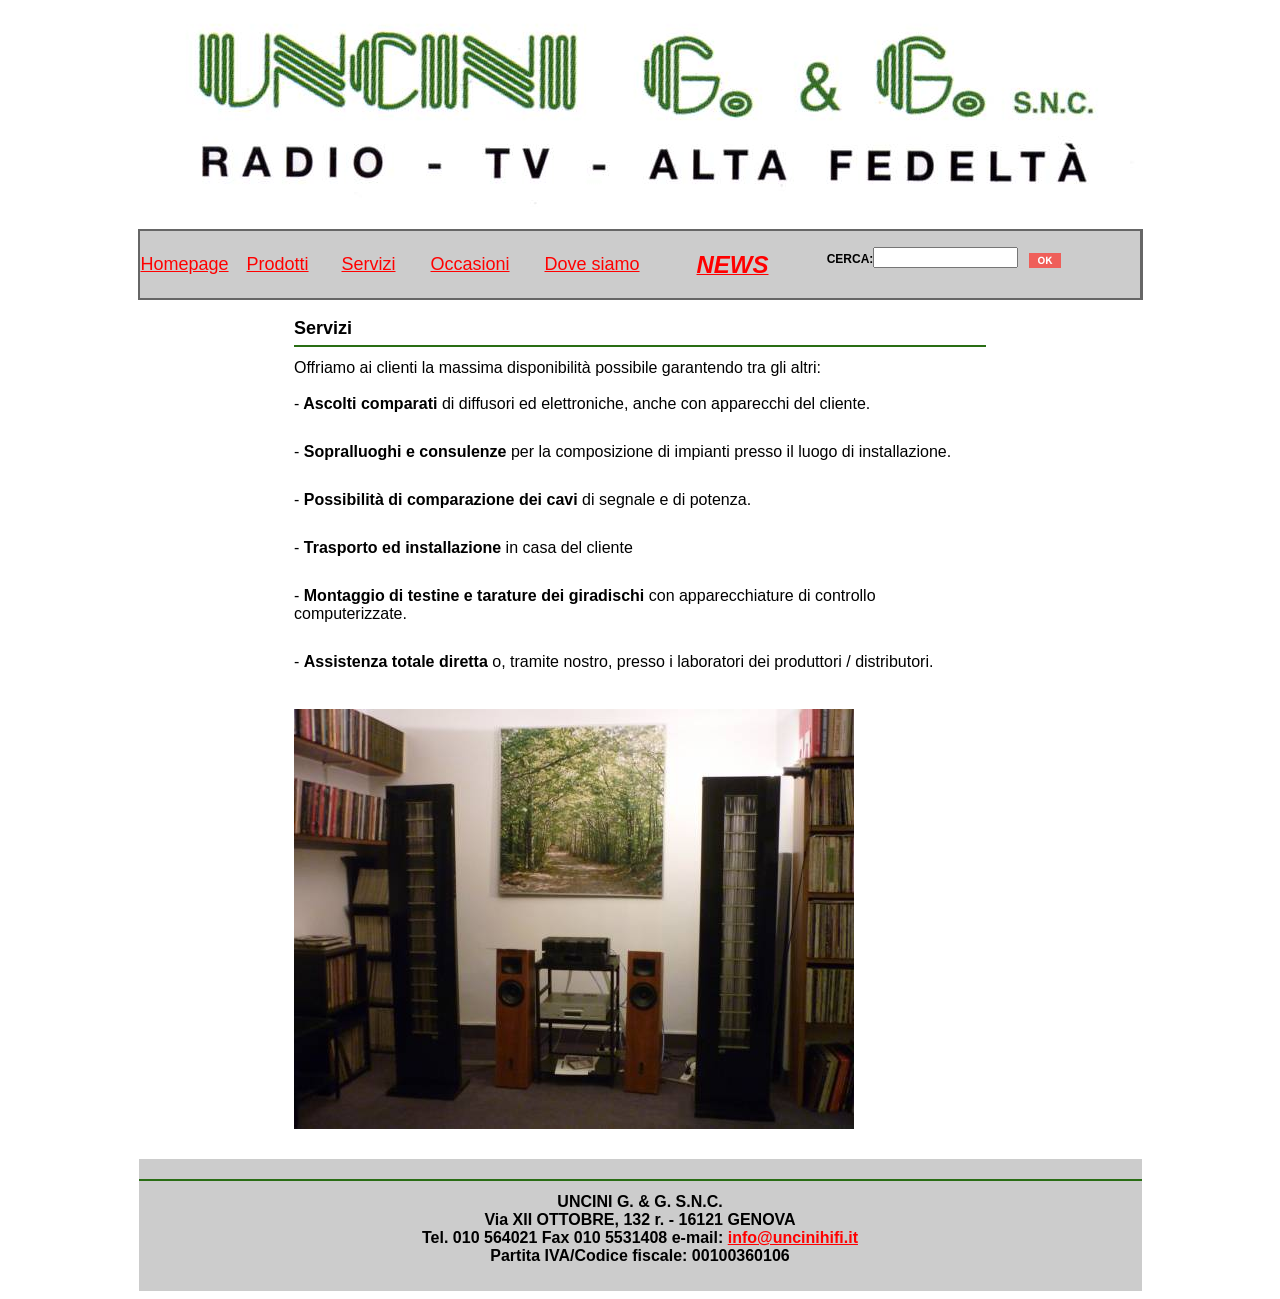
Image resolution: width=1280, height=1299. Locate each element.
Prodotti (278, 264)
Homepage (184, 264)
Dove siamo (592, 264)
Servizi (369, 264)
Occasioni (470, 264)
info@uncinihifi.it (793, 1237)
